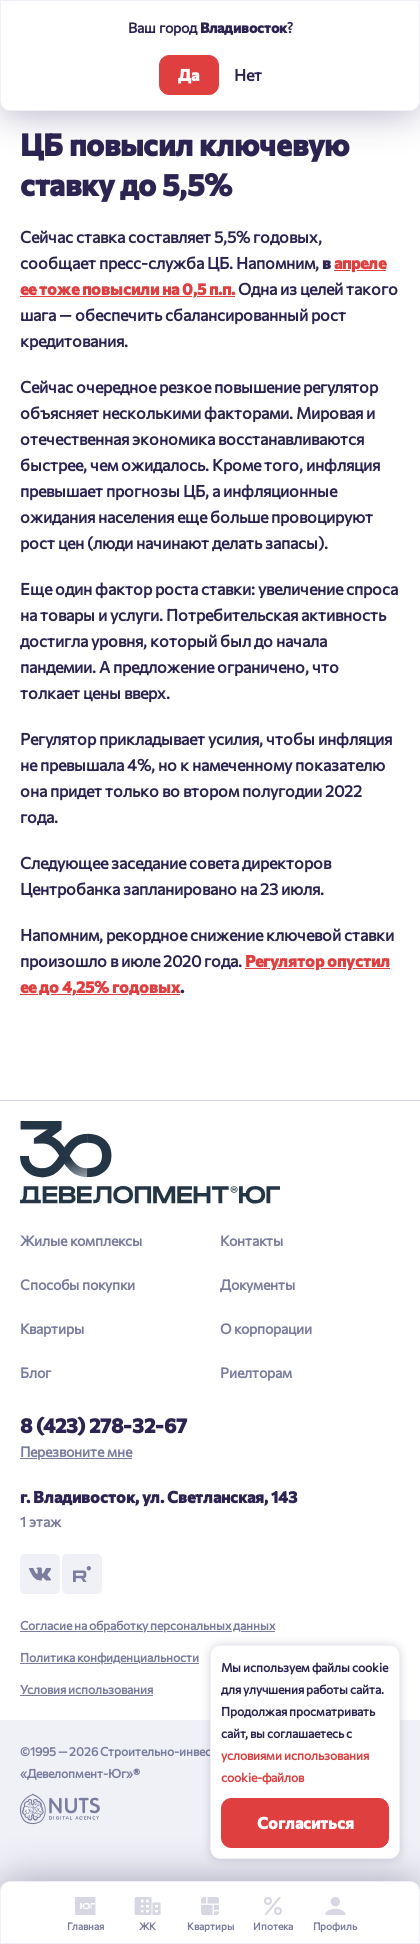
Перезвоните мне (76, 1451)
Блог (35, 1372)
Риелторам (256, 1372)
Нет (248, 74)
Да (188, 74)
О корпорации (266, 1328)
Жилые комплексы (81, 1240)
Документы (257, 1284)
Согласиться (305, 1822)
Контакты (251, 1240)
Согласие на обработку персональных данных (147, 1625)
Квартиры (52, 1328)
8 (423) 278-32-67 (103, 1425)
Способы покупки (77, 1284)
